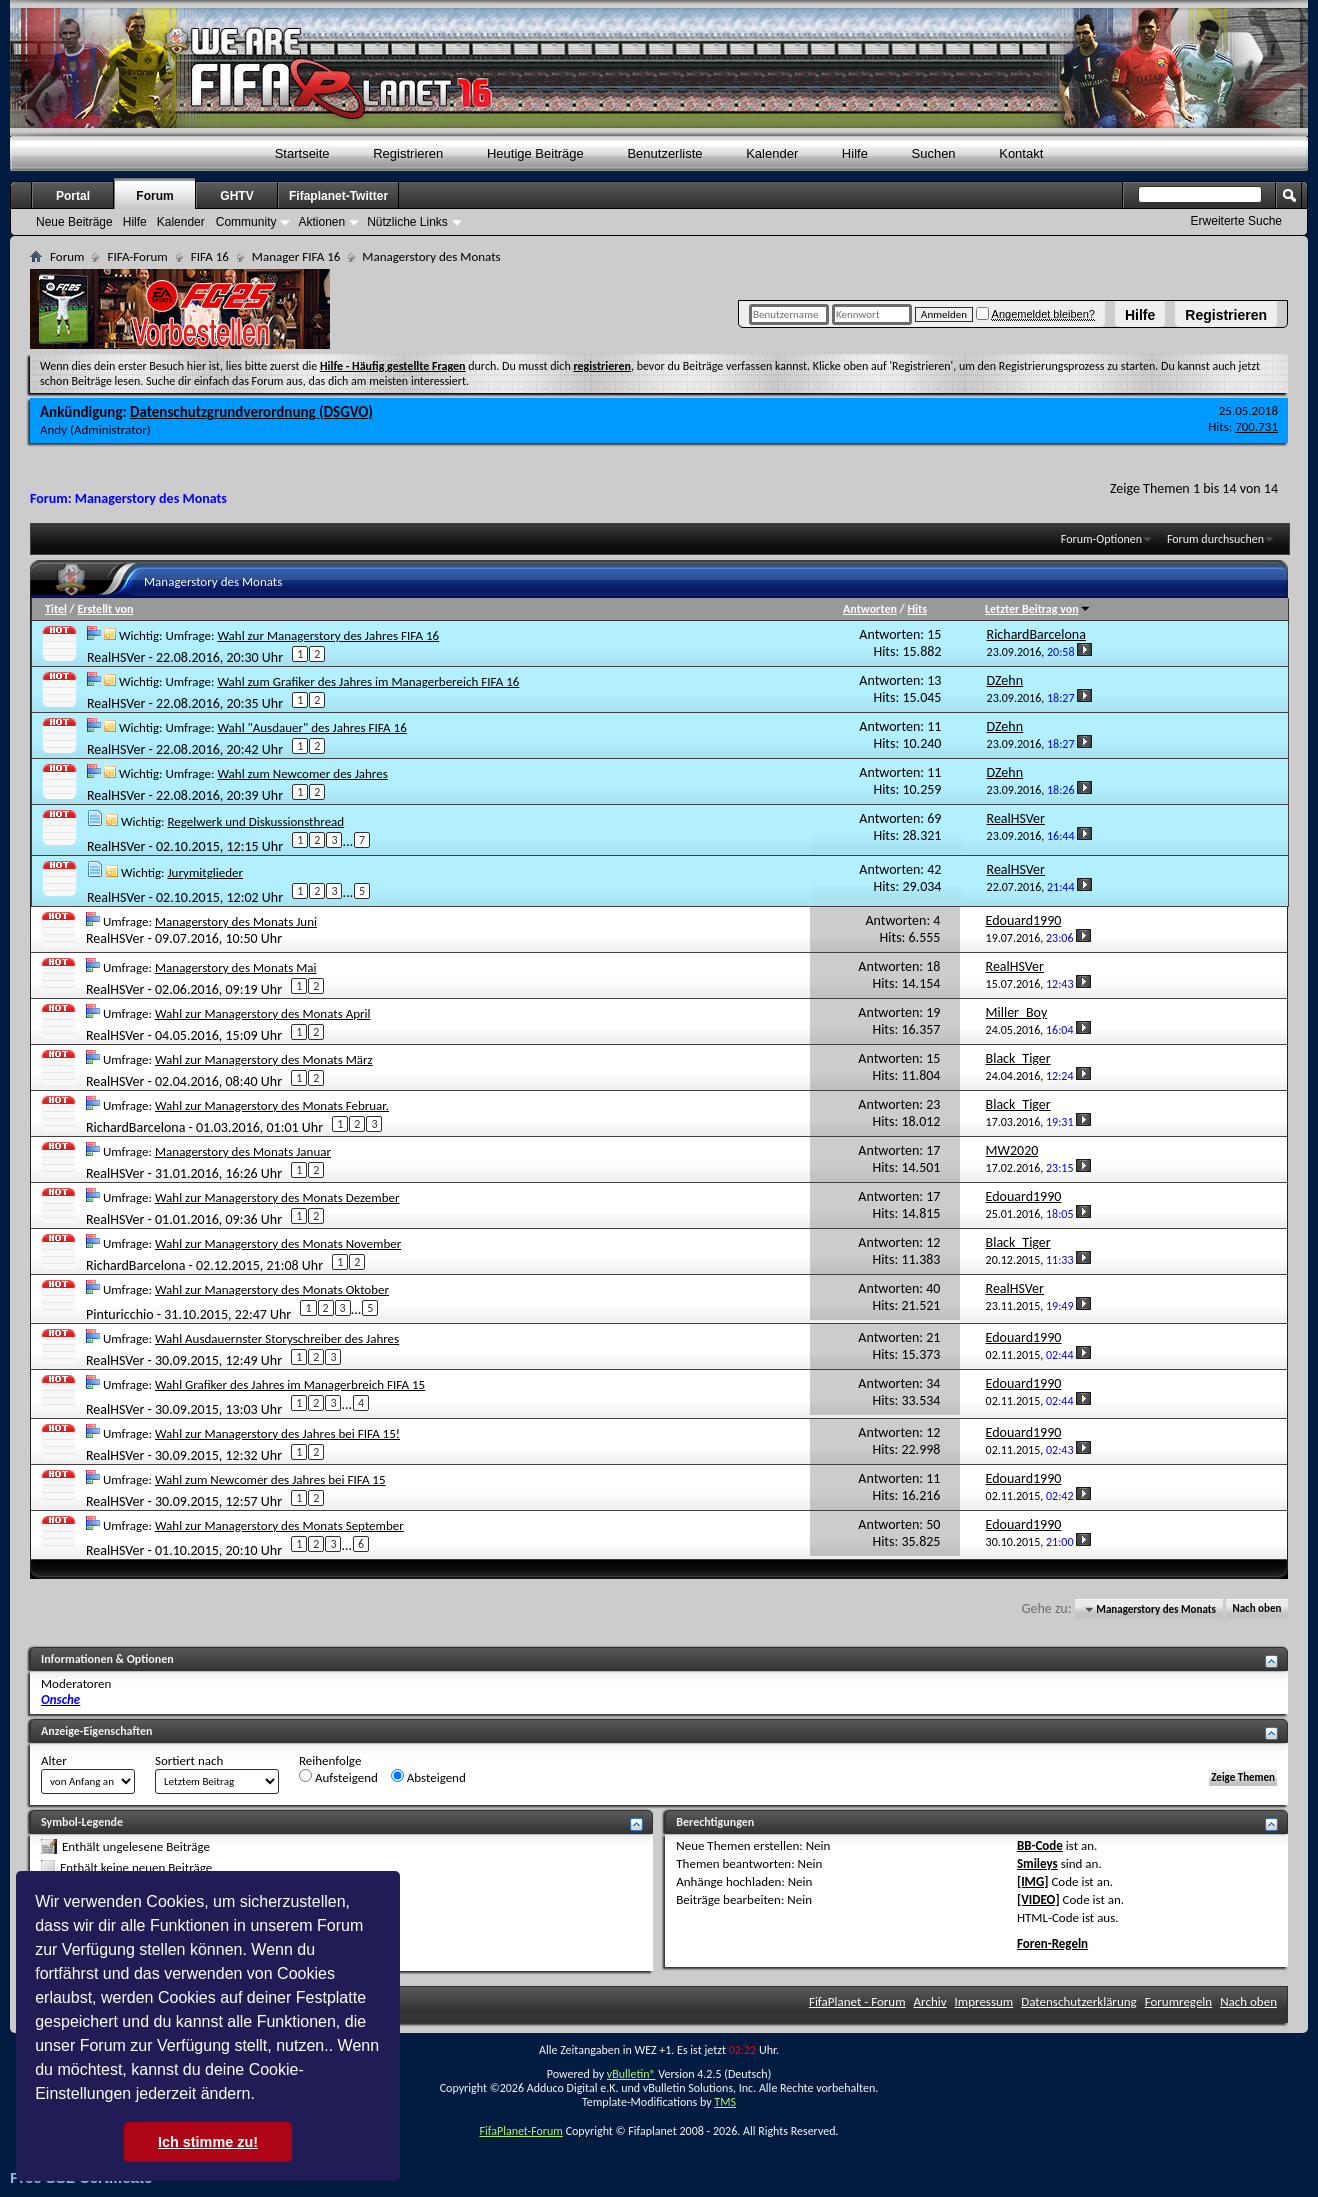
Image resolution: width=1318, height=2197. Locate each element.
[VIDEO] (1038, 1899)
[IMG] (1033, 1881)
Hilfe (1140, 315)
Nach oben (1256, 1609)
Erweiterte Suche (1236, 221)
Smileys (1037, 1863)
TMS (725, 2102)
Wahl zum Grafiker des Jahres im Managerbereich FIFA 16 (368, 681)
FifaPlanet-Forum (520, 2131)
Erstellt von (105, 609)
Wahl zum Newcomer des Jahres (302, 773)
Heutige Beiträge (535, 153)
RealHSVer (116, 656)
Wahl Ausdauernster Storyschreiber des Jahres (277, 1338)
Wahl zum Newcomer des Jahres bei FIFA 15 (270, 1479)
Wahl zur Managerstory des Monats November (278, 1243)
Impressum (984, 2001)
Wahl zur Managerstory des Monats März (264, 1059)
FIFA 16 (210, 256)
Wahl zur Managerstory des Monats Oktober (272, 1289)
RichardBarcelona (135, 1126)
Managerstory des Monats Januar (243, 1151)
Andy (53, 429)
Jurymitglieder (205, 872)
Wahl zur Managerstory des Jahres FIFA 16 (328, 635)
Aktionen (321, 222)
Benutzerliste (664, 153)
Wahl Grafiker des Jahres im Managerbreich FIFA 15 (290, 1384)
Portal (73, 196)
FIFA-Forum (137, 256)
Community (246, 222)
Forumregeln (1179, 2001)
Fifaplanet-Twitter (338, 196)
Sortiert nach (189, 1760)
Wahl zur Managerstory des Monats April (263, 1013)
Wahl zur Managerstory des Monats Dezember (277, 1197)
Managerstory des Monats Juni (236, 921)
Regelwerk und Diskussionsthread (255, 821)
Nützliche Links (407, 222)
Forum (154, 196)
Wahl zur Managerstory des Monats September (279, 1525)
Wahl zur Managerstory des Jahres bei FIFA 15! (277, 1433)
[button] (262, 2096)
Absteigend (428, 1777)
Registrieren (1226, 315)
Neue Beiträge (74, 222)
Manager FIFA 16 (296, 256)
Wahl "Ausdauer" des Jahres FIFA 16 (311, 727)
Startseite (302, 153)
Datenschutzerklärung (1079, 2001)
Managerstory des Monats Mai (236, 967)
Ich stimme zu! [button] (208, 2142)
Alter (54, 1760)
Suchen (934, 153)
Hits (916, 609)
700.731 (1256, 426)
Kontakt (1021, 153)
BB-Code (1040, 1845)
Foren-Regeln (1052, 1943)
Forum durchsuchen (1215, 539)
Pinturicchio (120, 1313)
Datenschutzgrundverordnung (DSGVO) (251, 412)
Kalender (772, 153)
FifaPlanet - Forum (857, 2001)
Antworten (870, 609)
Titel (56, 609)
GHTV (236, 196)
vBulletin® (631, 2074)
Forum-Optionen (1101, 539)
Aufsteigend (338, 1777)
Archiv (930, 2001)
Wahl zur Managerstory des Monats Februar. (272, 1105)
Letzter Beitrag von (1038, 609)
